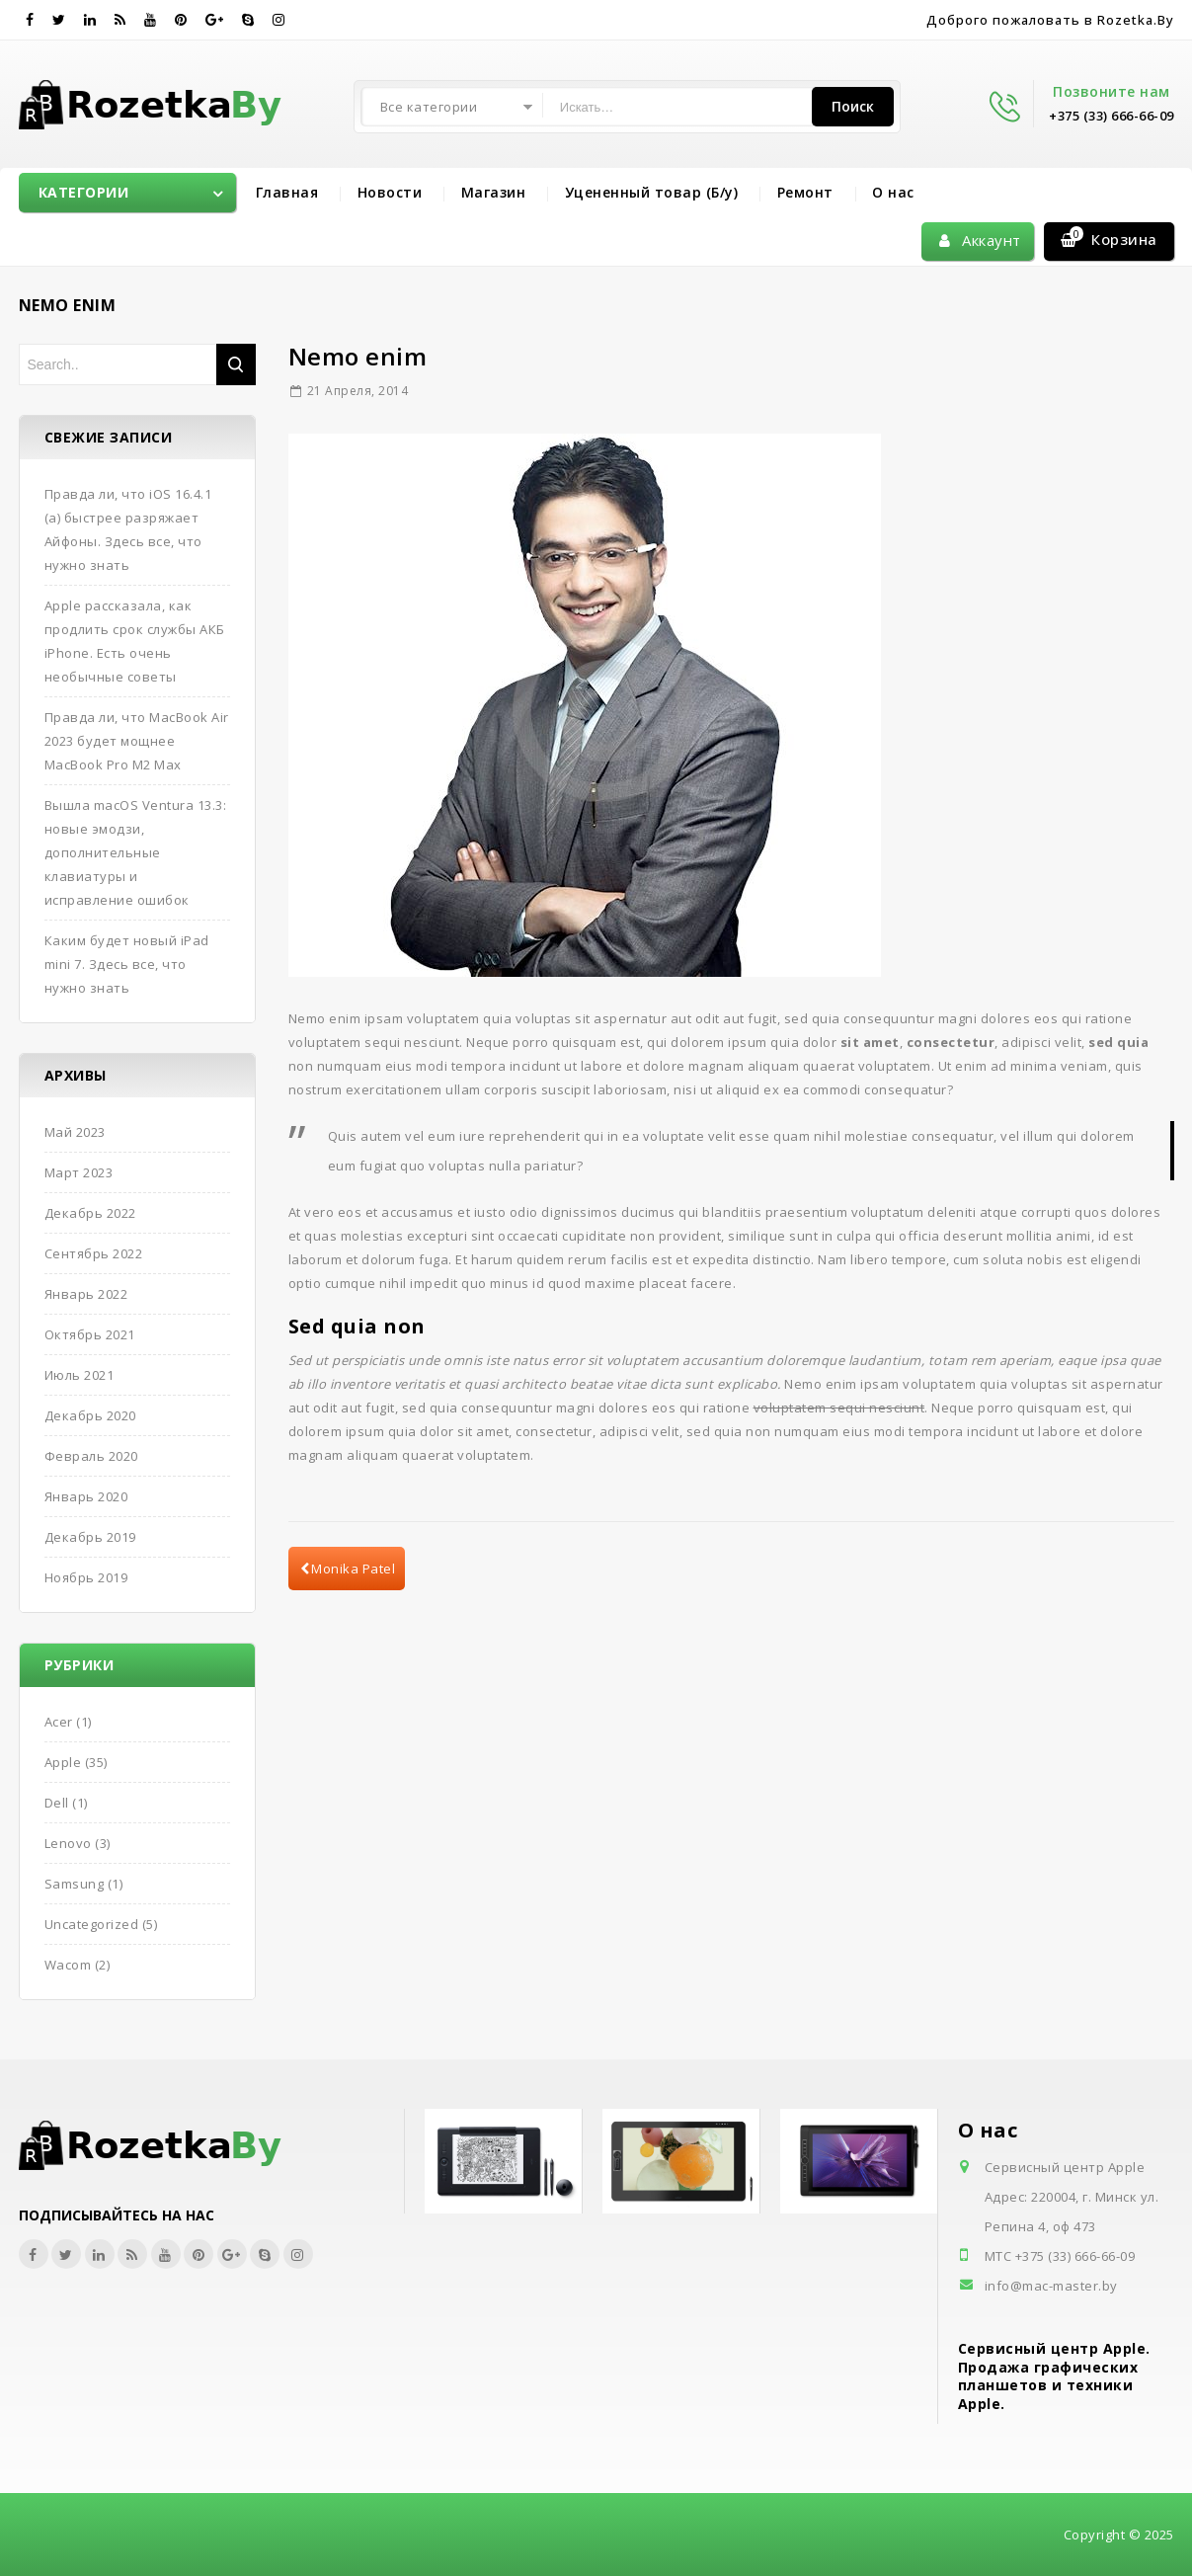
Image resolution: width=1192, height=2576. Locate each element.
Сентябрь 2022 (93, 1253)
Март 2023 (79, 1172)
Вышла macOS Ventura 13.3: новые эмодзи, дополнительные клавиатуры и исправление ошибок (135, 852)
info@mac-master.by (1051, 2285)
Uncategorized (91, 1924)
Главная (287, 192)
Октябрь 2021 (89, 1334)
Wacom (68, 1964)
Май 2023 (75, 1132)
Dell (56, 1802)
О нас (893, 192)
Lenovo (68, 1843)
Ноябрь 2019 (86, 1577)
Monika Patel (348, 1568)
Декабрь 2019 (90, 1537)
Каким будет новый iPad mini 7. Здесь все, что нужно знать (126, 964)
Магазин (493, 192)
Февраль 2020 (91, 1456)
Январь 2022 (86, 1294)
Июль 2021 (79, 1375)
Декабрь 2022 (90, 1213)
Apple (63, 1762)
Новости (390, 192)
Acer (58, 1722)
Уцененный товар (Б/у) (652, 192)
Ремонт (805, 192)
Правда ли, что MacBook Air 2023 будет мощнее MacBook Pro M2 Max (136, 740)
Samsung (74, 1883)
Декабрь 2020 (90, 1415)
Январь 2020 (86, 1496)
